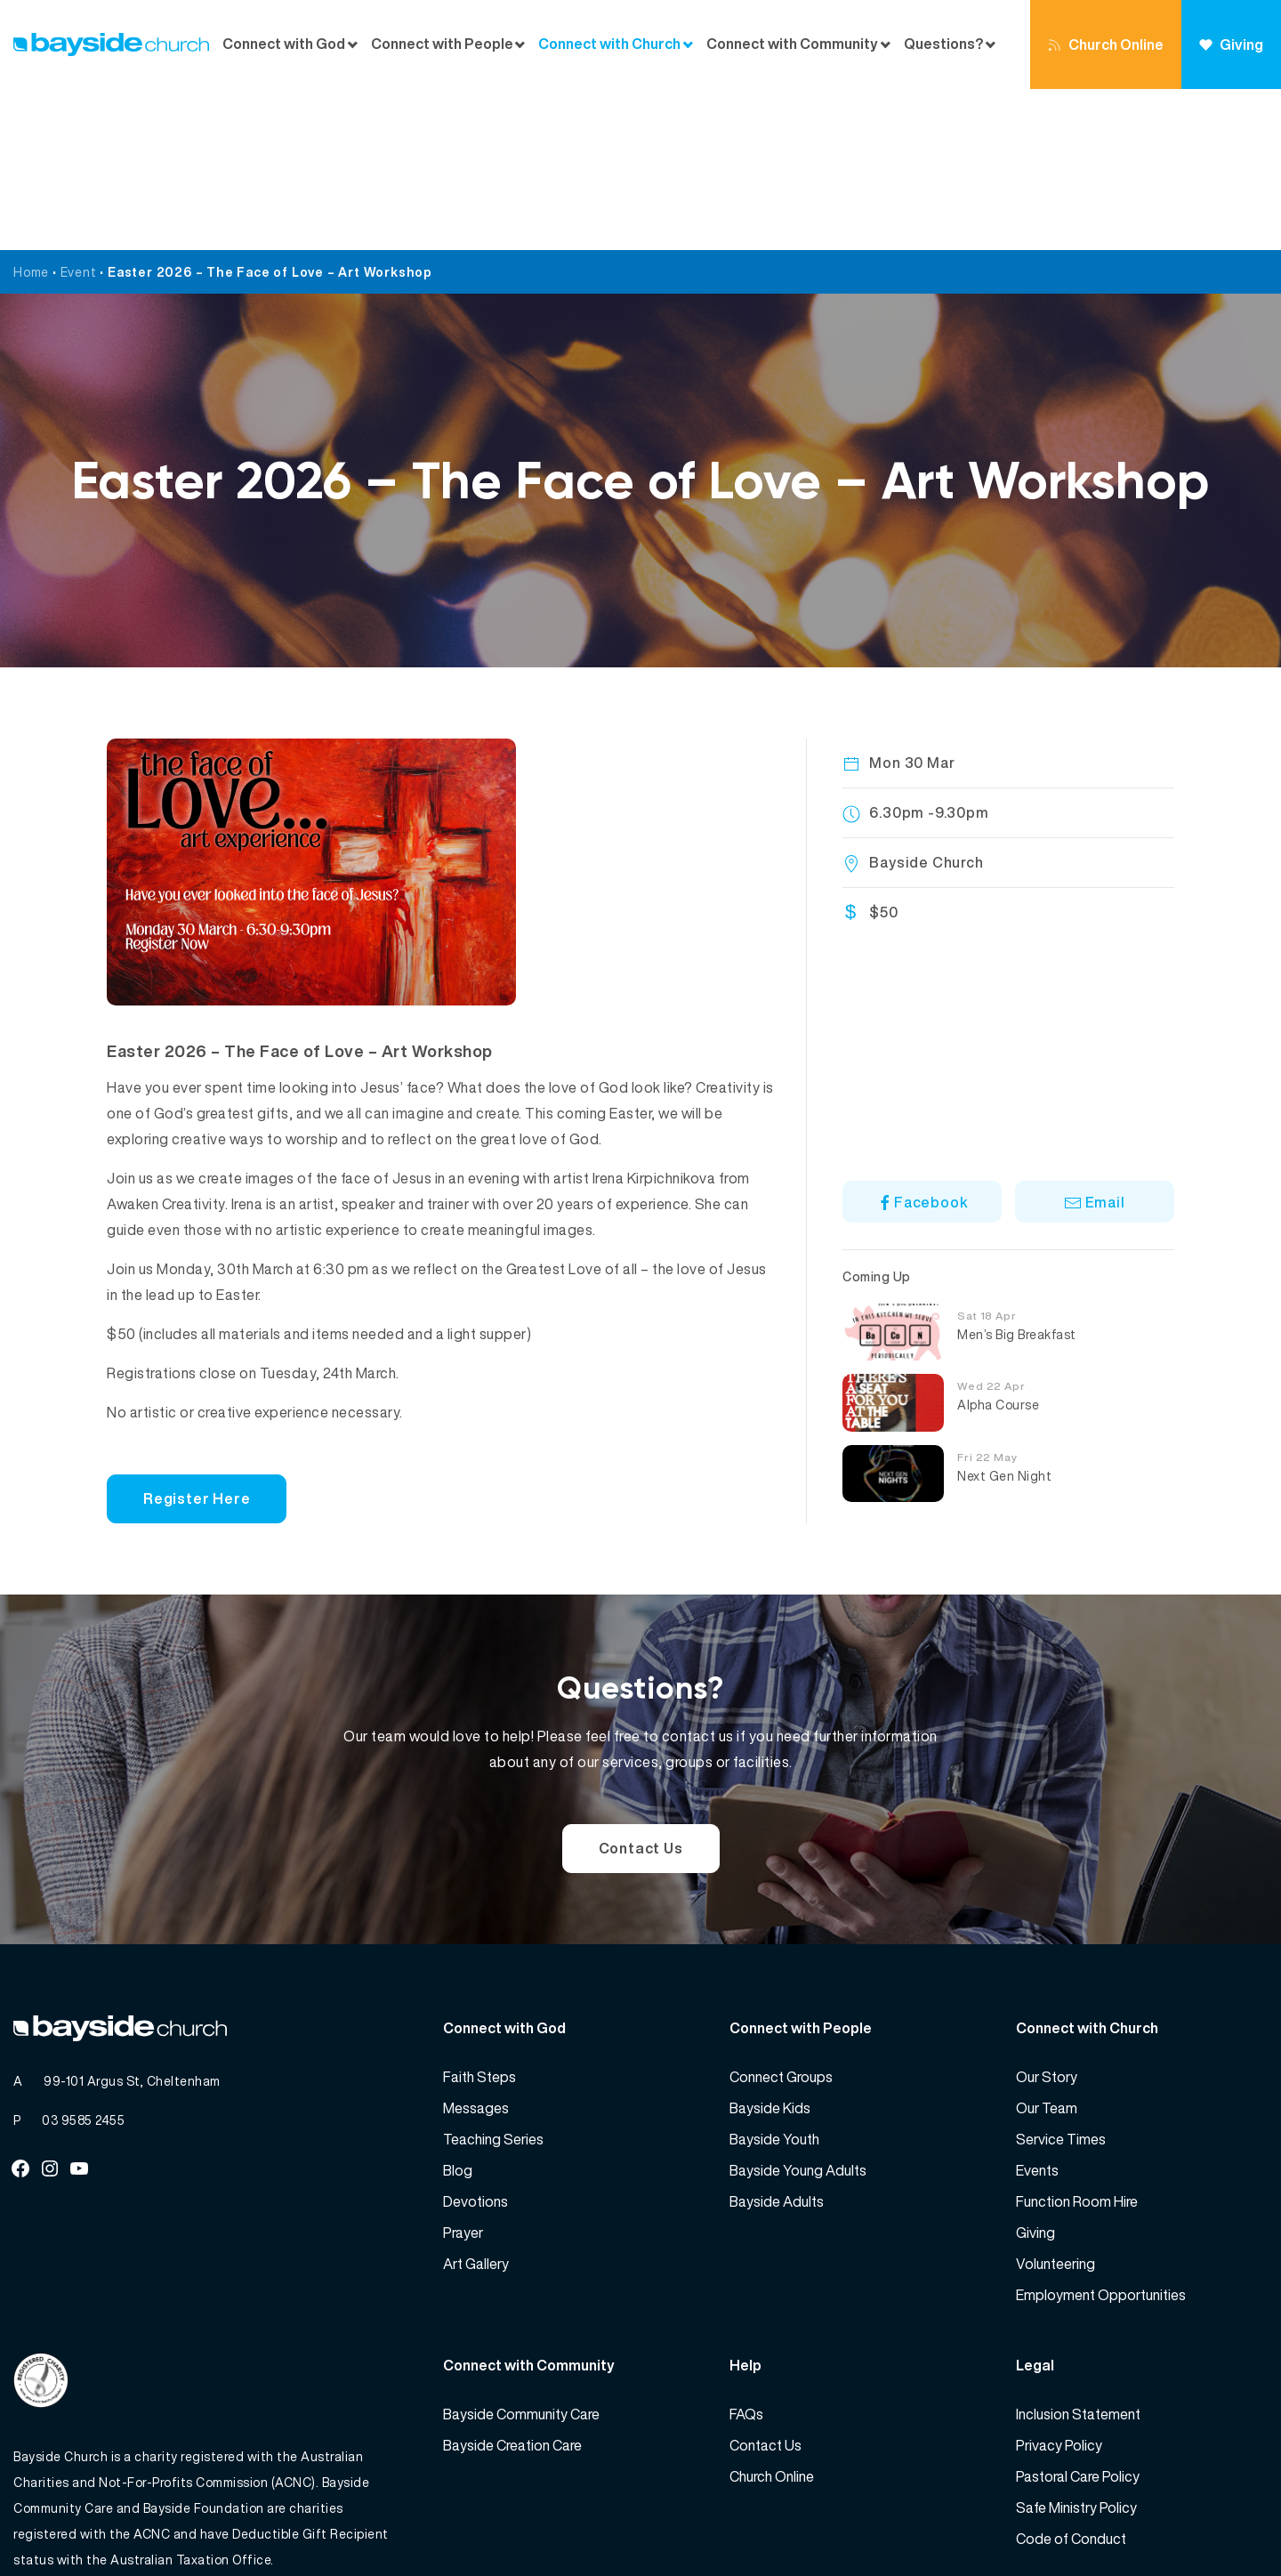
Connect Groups (781, 1915)
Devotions (475, 2040)
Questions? (943, 44)
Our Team (1046, 1947)
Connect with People (442, 44)
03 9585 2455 (83, 1959)
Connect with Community (792, 44)
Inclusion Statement (1078, 2253)
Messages (476, 1947)
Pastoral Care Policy (1078, 2315)
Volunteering (1055, 2102)
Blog (457, 2009)
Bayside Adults (776, 2040)
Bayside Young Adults (797, 2009)
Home (31, 110)
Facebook (922, 1041)
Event (78, 110)
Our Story (1046, 1915)
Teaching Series (493, 1978)
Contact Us (641, 1687)
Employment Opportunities (1101, 2133)
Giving (1231, 44)
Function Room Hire (1077, 2040)
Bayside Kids (769, 1947)
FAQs (746, 2253)
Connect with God (283, 44)
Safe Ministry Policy (1076, 2346)
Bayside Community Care (521, 2253)
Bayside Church (107, 2523)
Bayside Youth (774, 1978)
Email (1094, 1041)
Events (1037, 2009)
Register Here (196, 1337)
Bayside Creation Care (512, 2284)
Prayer (463, 2071)
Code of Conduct (1071, 2377)
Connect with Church (609, 44)
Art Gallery (476, 2102)
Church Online (1106, 44)
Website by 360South (1203, 2523)
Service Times (1061, 1978)
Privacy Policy (1059, 2284)
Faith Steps (479, 1915)
